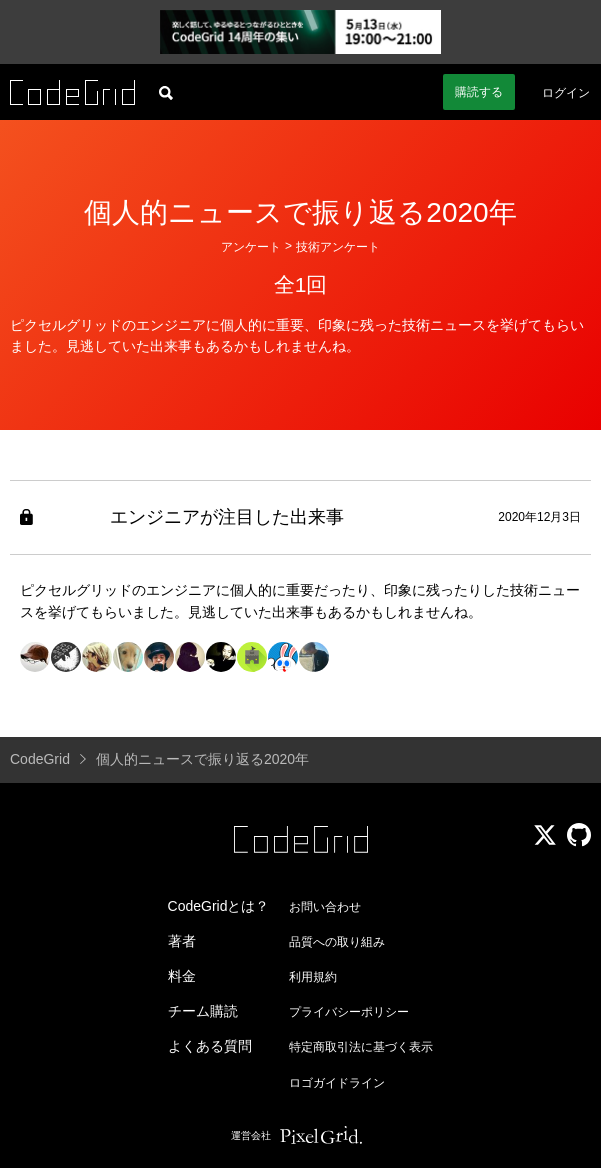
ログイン (566, 93)
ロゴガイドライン (337, 1083)
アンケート (251, 247)
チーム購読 (203, 1011)
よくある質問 (210, 1046)
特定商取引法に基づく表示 (361, 1047)
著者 (182, 941)
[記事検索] (166, 92)
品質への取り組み (337, 942)
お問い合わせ (325, 907)
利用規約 (313, 977)
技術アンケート (338, 247)
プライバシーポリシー (349, 1012)
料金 (182, 976)
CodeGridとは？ (219, 906)
